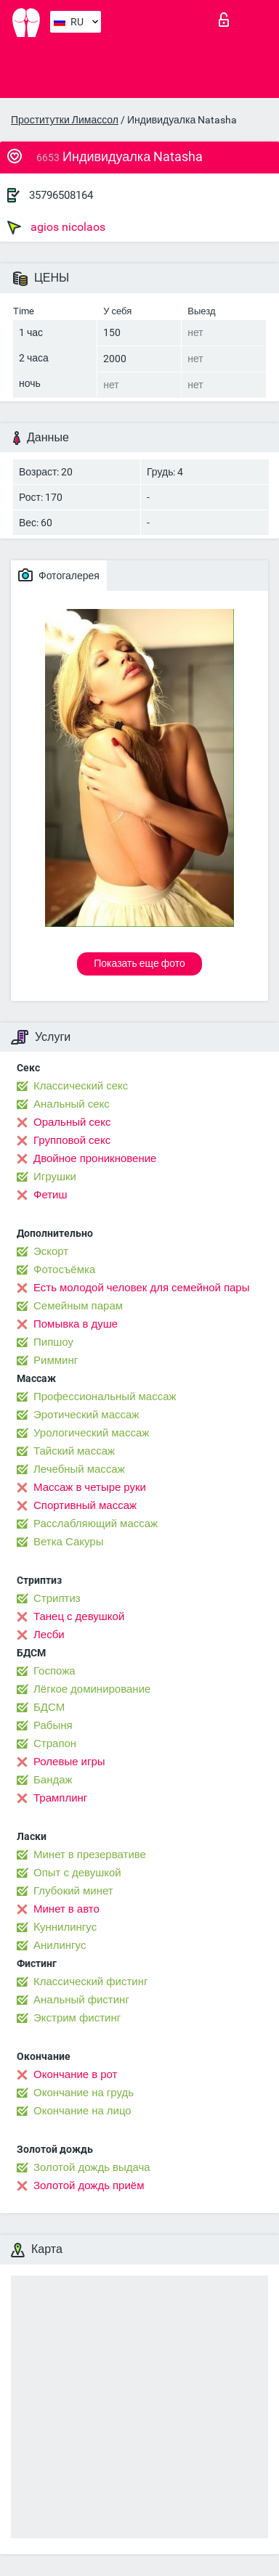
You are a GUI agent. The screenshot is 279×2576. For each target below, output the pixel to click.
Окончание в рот (75, 2074)
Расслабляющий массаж (95, 1523)
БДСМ (49, 1707)
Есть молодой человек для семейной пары (141, 1287)
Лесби (49, 1634)
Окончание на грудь (83, 2092)
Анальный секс (71, 1104)
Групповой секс (71, 1140)
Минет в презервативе (89, 1854)
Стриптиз (57, 1598)
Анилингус (59, 1945)
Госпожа (54, 1670)
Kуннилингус (65, 1927)
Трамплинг (60, 1797)
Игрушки (54, 1176)
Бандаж (53, 1779)
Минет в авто (66, 1908)
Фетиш (50, 1194)
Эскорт (50, 1251)
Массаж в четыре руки (89, 1487)
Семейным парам (78, 1305)
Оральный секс (71, 1122)
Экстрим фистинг (77, 2017)
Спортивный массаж (85, 1505)
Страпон (54, 1743)
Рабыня (53, 1725)
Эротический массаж (86, 1414)
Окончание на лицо (82, 2110)
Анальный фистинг (81, 1999)
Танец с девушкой (78, 1616)
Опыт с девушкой (77, 1872)
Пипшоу (53, 1342)
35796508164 (61, 195)
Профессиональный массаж (105, 1396)
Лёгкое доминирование (91, 1689)
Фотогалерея (59, 574)
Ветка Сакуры (68, 1541)
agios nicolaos (56, 227)
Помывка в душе (75, 1323)
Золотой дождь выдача (91, 2167)
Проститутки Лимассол (64, 120)
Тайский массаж (74, 1450)
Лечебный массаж (79, 1469)
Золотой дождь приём (88, 2185)
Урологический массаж (91, 1432)
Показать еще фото (139, 963)
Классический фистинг (90, 1981)
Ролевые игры (69, 1761)
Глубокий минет (73, 1890)
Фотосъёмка (64, 1269)
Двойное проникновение (94, 1158)
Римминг (55, 1360)
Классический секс (80, 1085)
